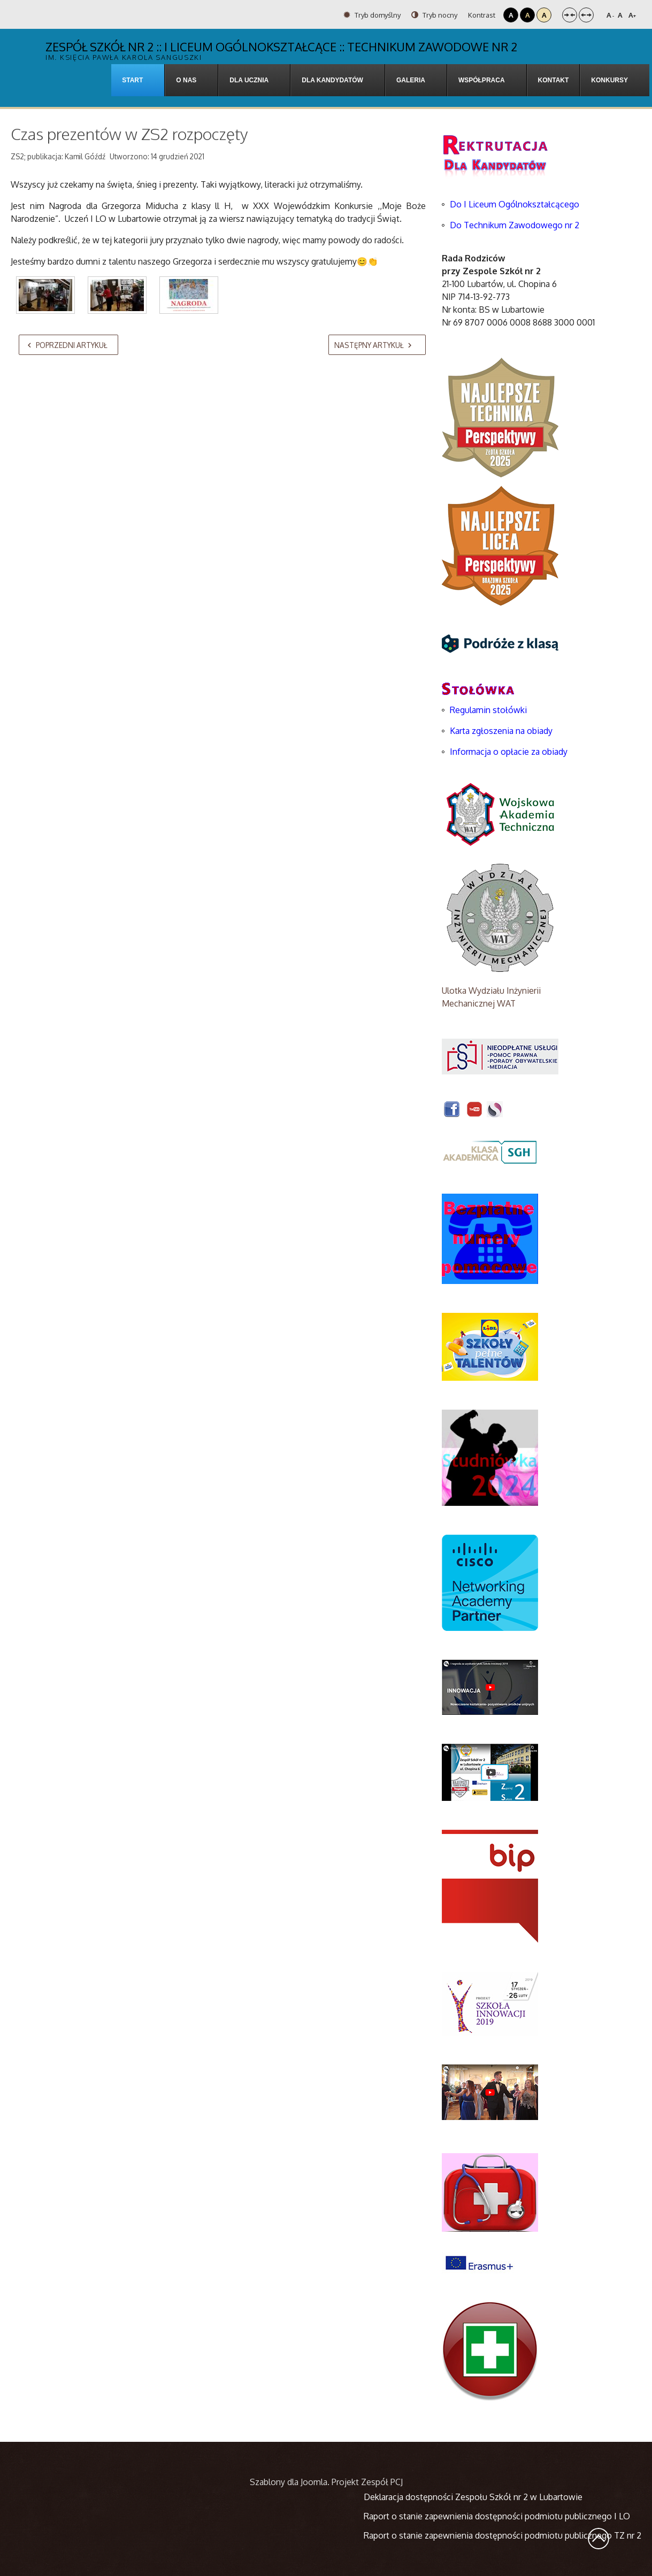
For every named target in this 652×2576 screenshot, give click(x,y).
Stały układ (570, 14)
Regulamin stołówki (488, 710)
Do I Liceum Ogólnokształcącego (514, 204)
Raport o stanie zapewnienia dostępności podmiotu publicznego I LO (497, 2516)
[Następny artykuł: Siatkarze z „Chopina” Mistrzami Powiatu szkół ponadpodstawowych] (377, 345)
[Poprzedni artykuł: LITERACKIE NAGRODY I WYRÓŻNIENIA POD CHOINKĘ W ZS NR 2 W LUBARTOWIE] (68, 345)
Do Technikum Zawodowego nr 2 (514, 225)
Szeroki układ (586, 14)
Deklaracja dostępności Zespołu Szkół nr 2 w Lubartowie (473, 2497)
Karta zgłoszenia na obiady (501, 730)
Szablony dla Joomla (288, 2482)
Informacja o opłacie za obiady (510, 751)
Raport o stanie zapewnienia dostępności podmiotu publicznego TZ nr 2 (502, 2535)
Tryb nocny (434, 14)
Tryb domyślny (372, 14)
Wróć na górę (598, 2538)
